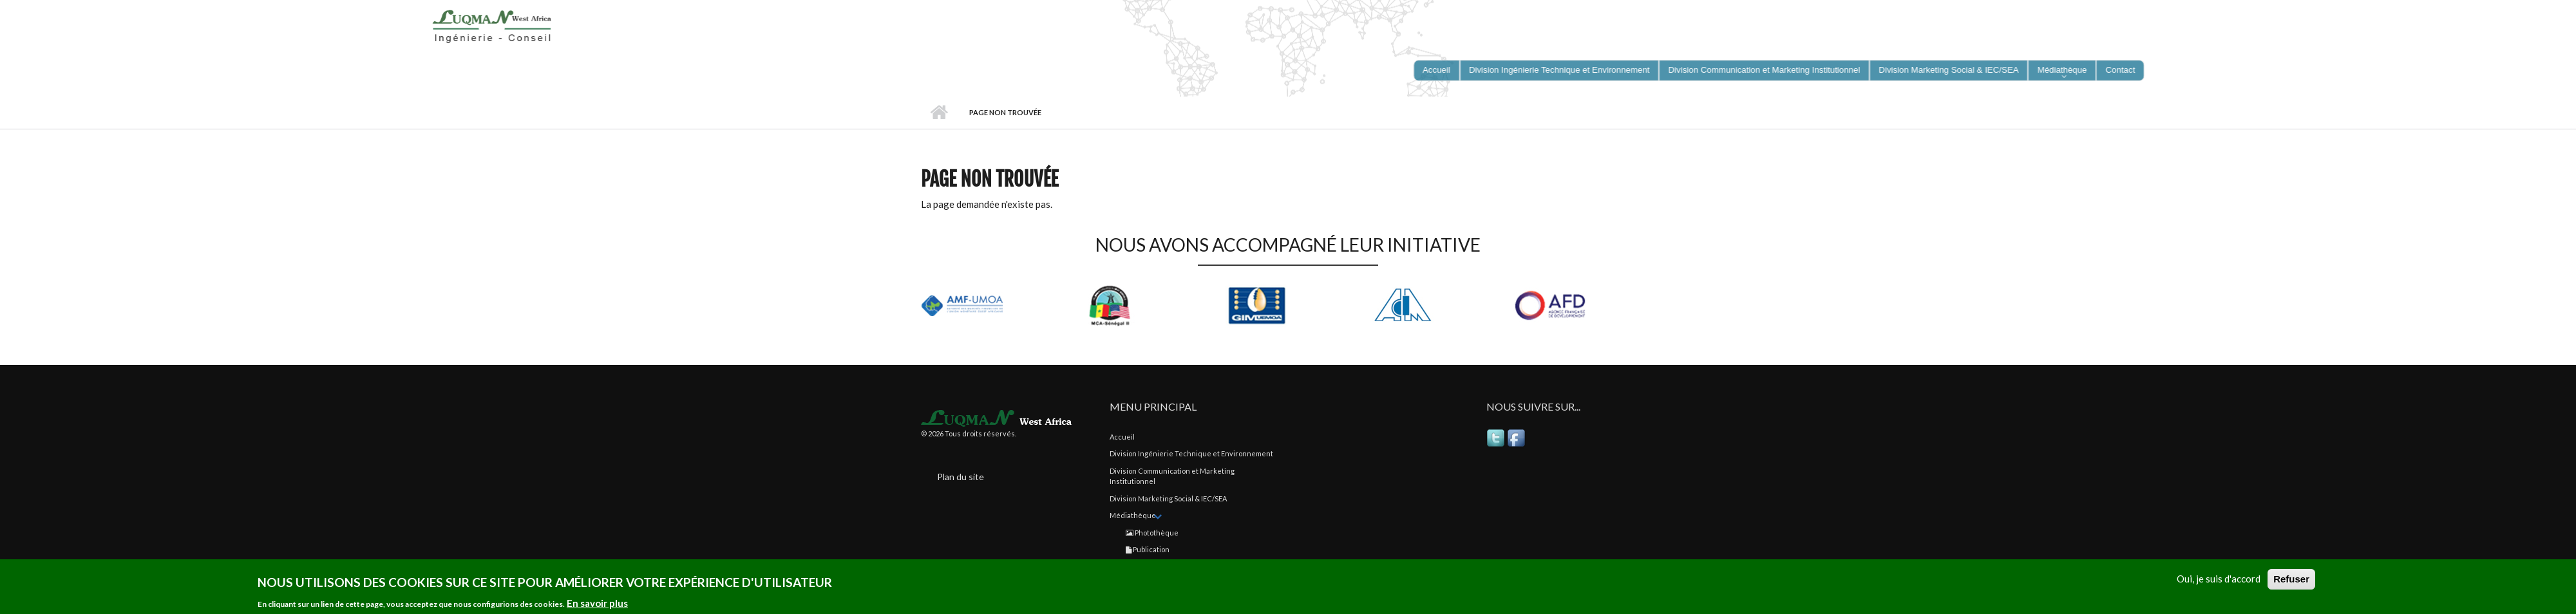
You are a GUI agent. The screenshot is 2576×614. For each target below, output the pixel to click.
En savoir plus (597, 605)
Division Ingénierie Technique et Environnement (1191, 453)
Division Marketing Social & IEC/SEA (1168, 498)
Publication (1148, 549)
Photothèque (1152, 532)
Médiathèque (1133, 515)
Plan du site (960, 476)
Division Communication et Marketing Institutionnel (1172, 476)
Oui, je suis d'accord (2218, 580)
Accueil (938, 113)
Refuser (2291, 580)
